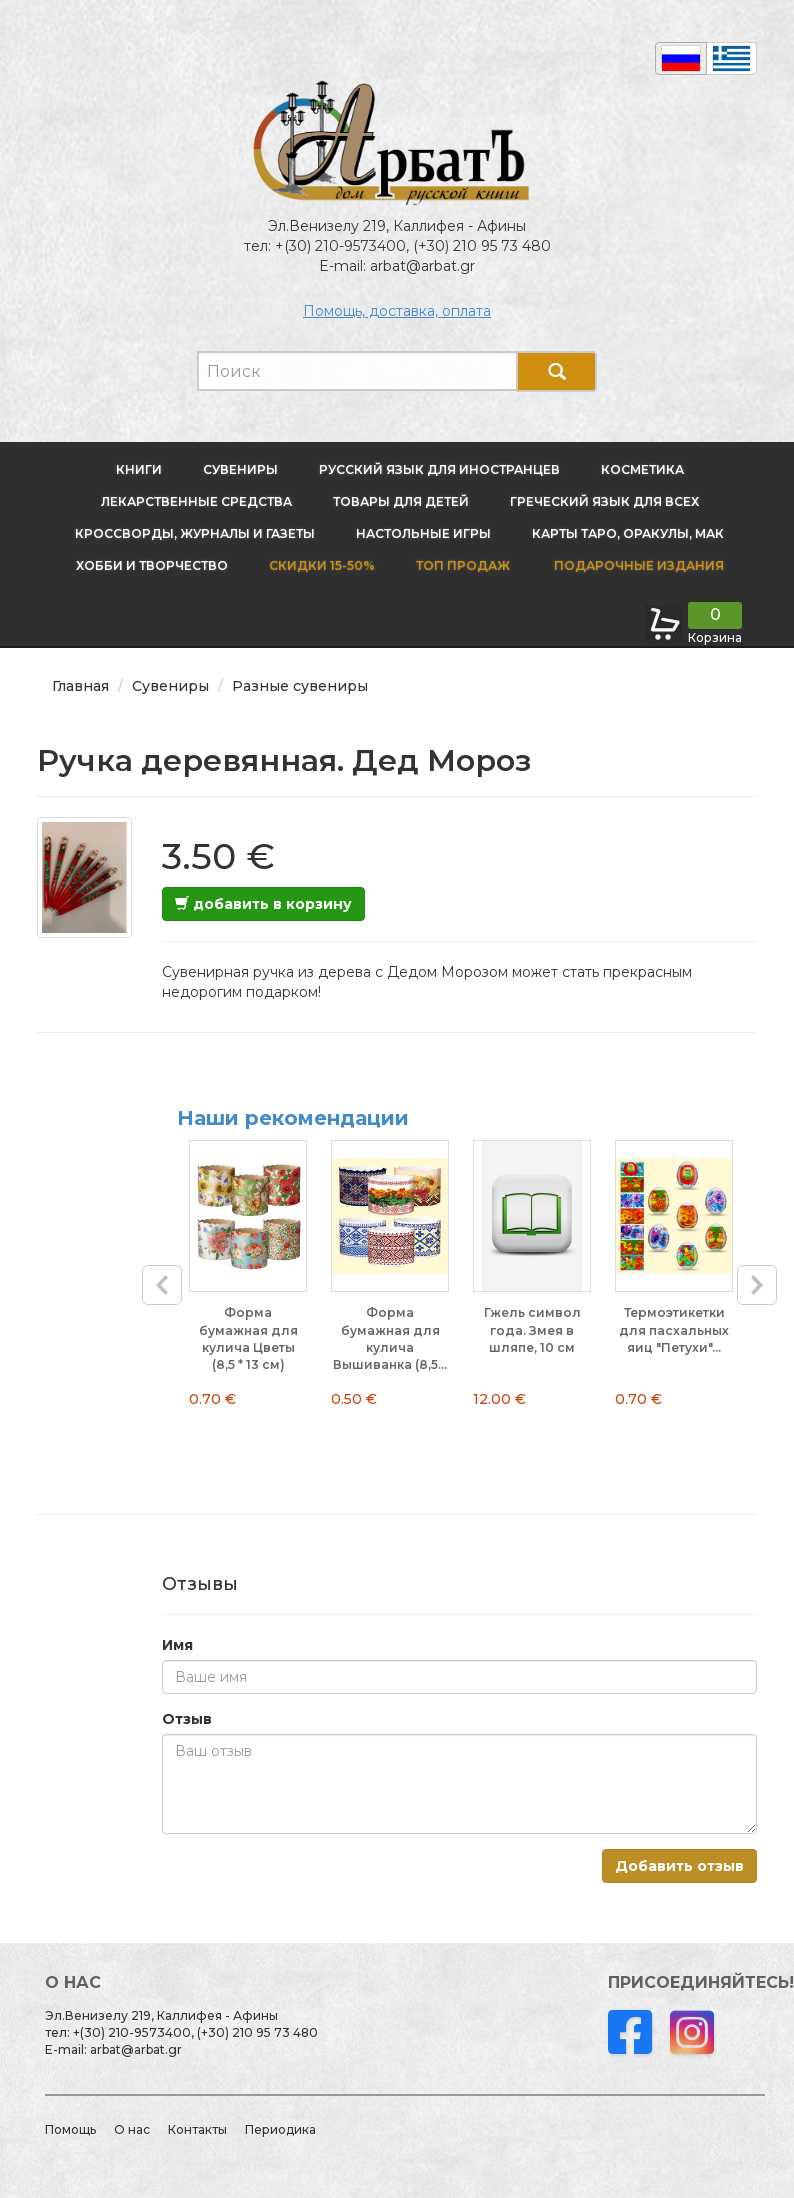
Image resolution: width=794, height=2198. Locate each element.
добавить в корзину (263, 904)
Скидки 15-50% (322, 565)
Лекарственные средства (196, 501)
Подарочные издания (637, 565)
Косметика (642, 469)
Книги (139, 469)
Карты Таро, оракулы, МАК (628, 533)
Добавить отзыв (679, 1866)
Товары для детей (401, 501)
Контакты (197, 2129)
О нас (132, 2129)
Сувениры (240, 469)
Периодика (280, 2129)
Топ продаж (463, 565)
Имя (177, 1645)
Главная (80, 686)
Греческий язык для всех (604, 501)
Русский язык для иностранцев (439, 469)
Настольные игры (423, 533)
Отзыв (187, 1719)
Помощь (70, 2129)
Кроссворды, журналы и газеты (195, 533)
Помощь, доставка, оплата (397, 311)
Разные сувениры (300, 686)
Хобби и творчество (152, 565)
